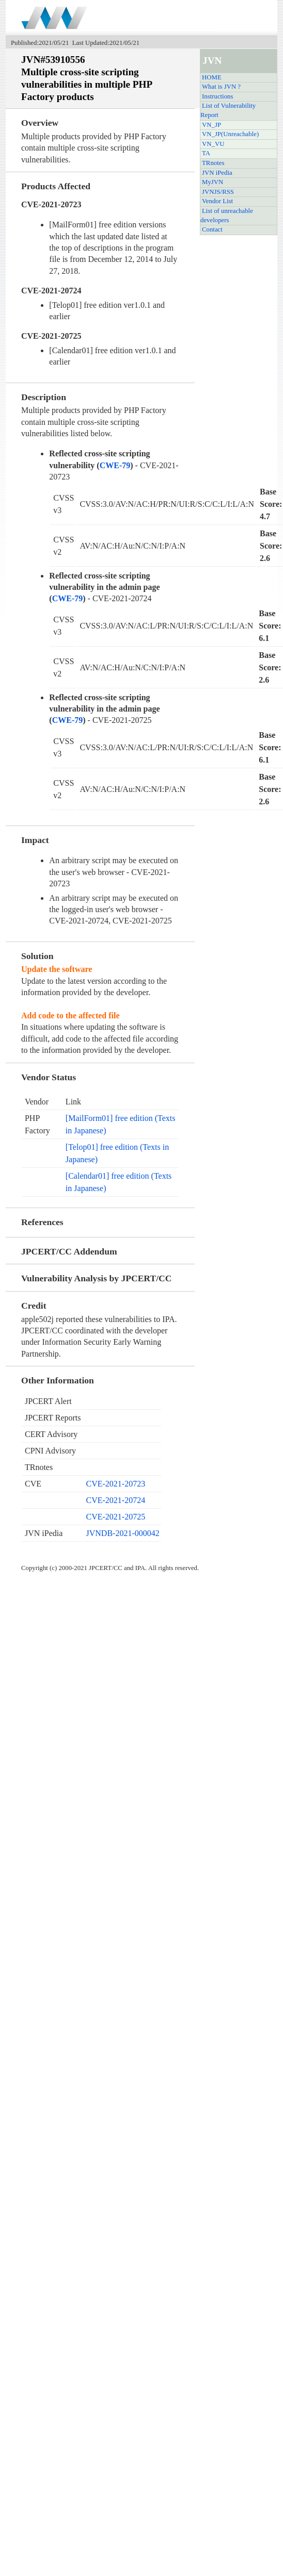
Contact (212, 229)
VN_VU (213, 143)
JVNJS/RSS (218, 191)
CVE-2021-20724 (116, 1500)
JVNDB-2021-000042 (123, 1533)
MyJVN (212, 182)
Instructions (217, 96)
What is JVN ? (221, 86)
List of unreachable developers (226, 215)
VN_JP (211, 124)
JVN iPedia (217, 172)
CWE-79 (115, 465)
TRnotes (213, 163)
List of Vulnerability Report (228, 110)
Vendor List (217, 201)
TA (206, 153)
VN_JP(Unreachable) (230, 134)
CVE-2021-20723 (116, 1483)
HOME (212, 77)
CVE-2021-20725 (116, 1516)
